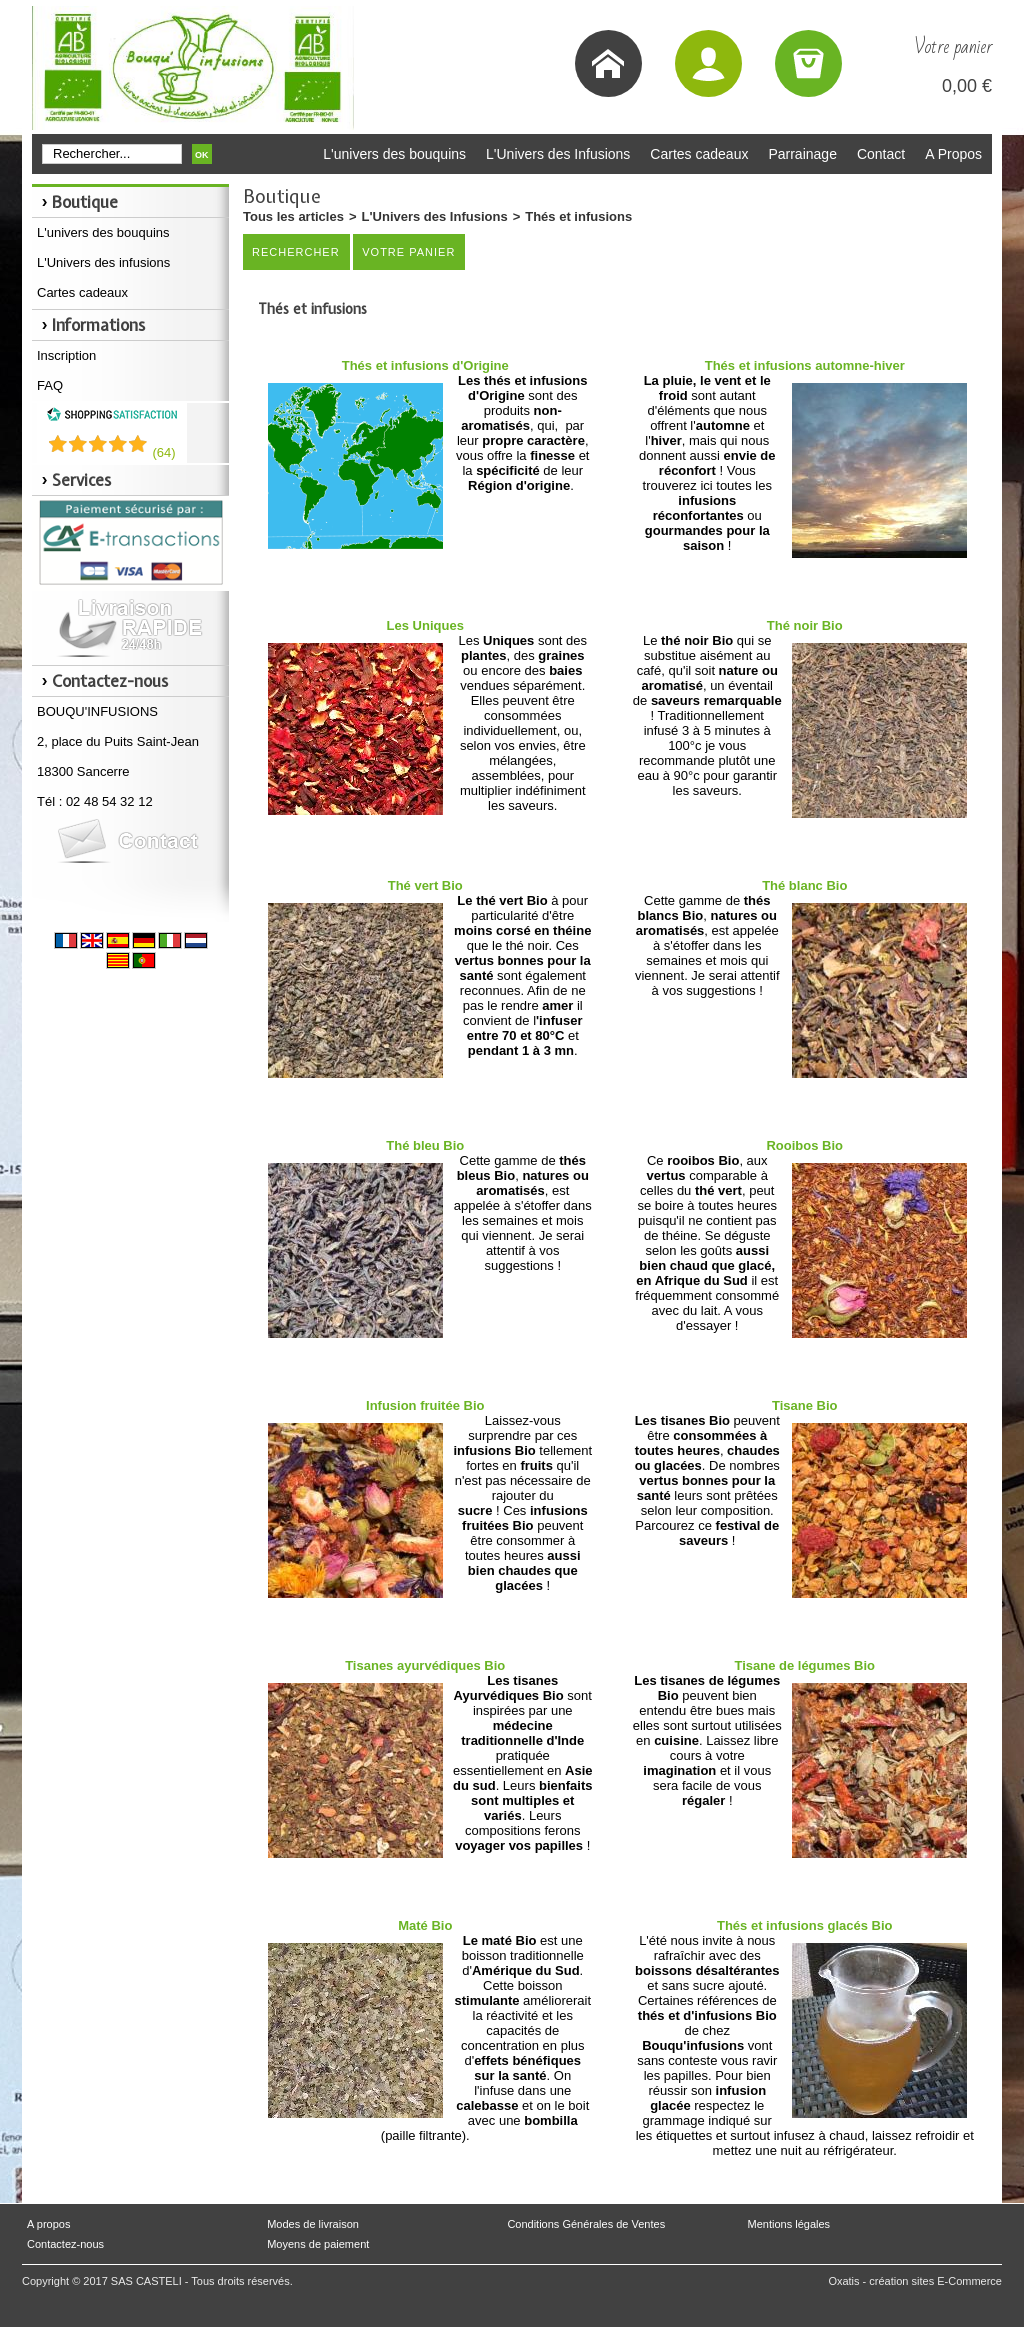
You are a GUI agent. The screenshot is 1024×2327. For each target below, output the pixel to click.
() (163, 452)
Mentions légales (789, 2224)
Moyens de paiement (318, 2244)
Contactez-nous (65, 2244)
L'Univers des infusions (103, 262)
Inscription (66, 355)
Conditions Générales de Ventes (586, 2224)
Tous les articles (293, 216)
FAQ (50, 385)
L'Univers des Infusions (558, 154)
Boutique (85, 202)
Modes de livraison (313, 2224)
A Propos (953, 154)
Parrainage (802, 154)
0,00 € (967, 86)
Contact (881, 154)
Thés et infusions (578, 216)
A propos (48, 2224)
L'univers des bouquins (394, 154)
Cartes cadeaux (699, 154)
